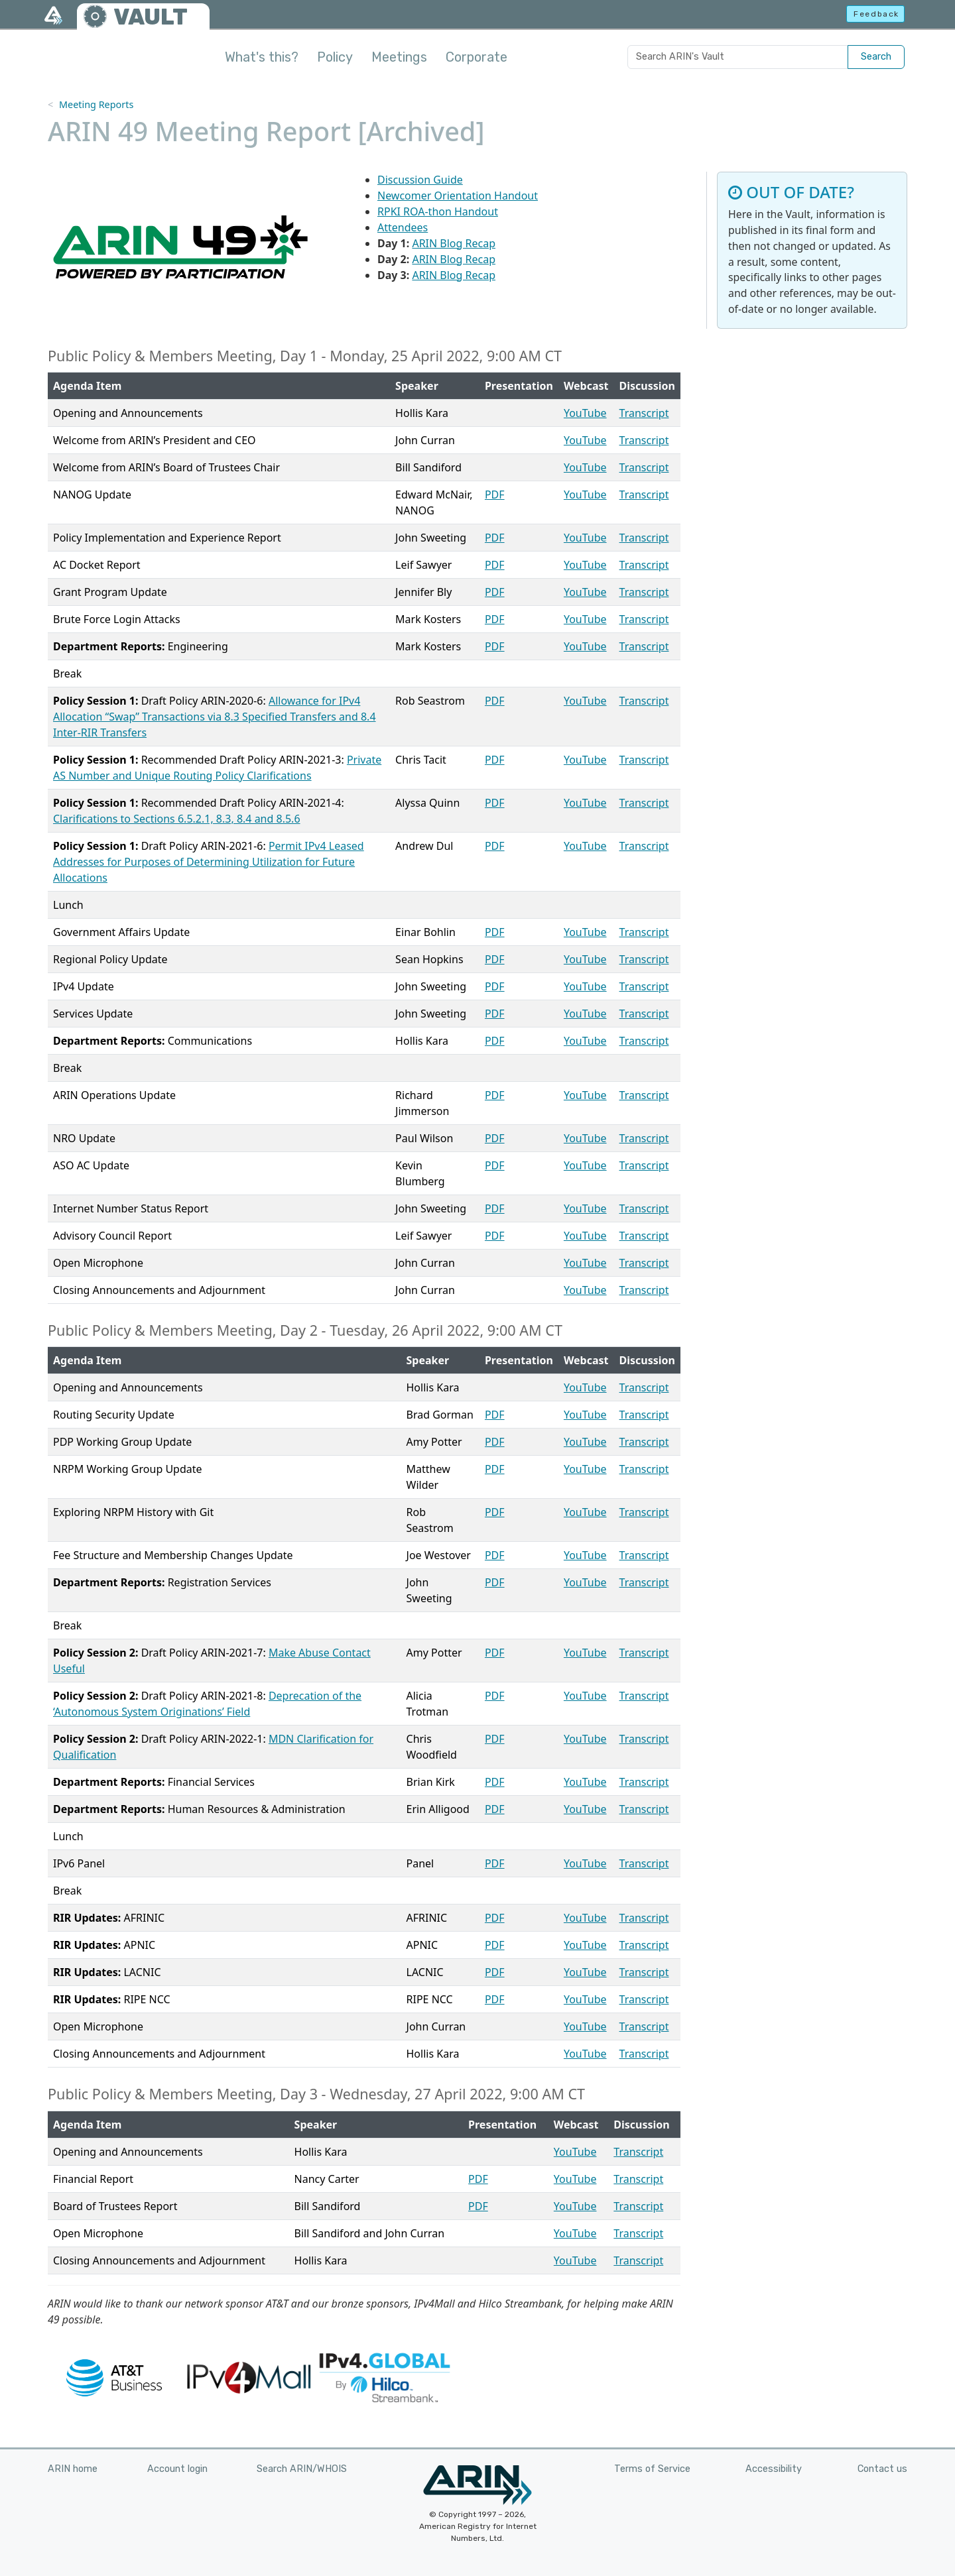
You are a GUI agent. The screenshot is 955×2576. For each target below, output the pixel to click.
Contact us (882, 2469)
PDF (495, 494)
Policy (335, 57)
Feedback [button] (876, 14)
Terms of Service (652, 2469)
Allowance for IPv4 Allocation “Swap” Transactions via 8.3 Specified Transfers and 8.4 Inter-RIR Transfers (214, 716)
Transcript (644, 413)
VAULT (150, 16)
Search (876, 56)
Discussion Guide (420, 179)
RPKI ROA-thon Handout (437, 211)
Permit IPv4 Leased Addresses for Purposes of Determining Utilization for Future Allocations (208, 862)
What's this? (261, 57)
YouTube (585, 413)
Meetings (399, 57)
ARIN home (72, 2469)
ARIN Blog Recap (453, 243)
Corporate (476, 57)
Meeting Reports (96, 104)
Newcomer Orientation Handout (457, 195)
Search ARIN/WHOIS (302, 2469)
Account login (177, 2469)
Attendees (402, 227)
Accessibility (773, 2469)
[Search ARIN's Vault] (737, 57)
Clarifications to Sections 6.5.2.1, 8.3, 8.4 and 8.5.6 (176, 818)
